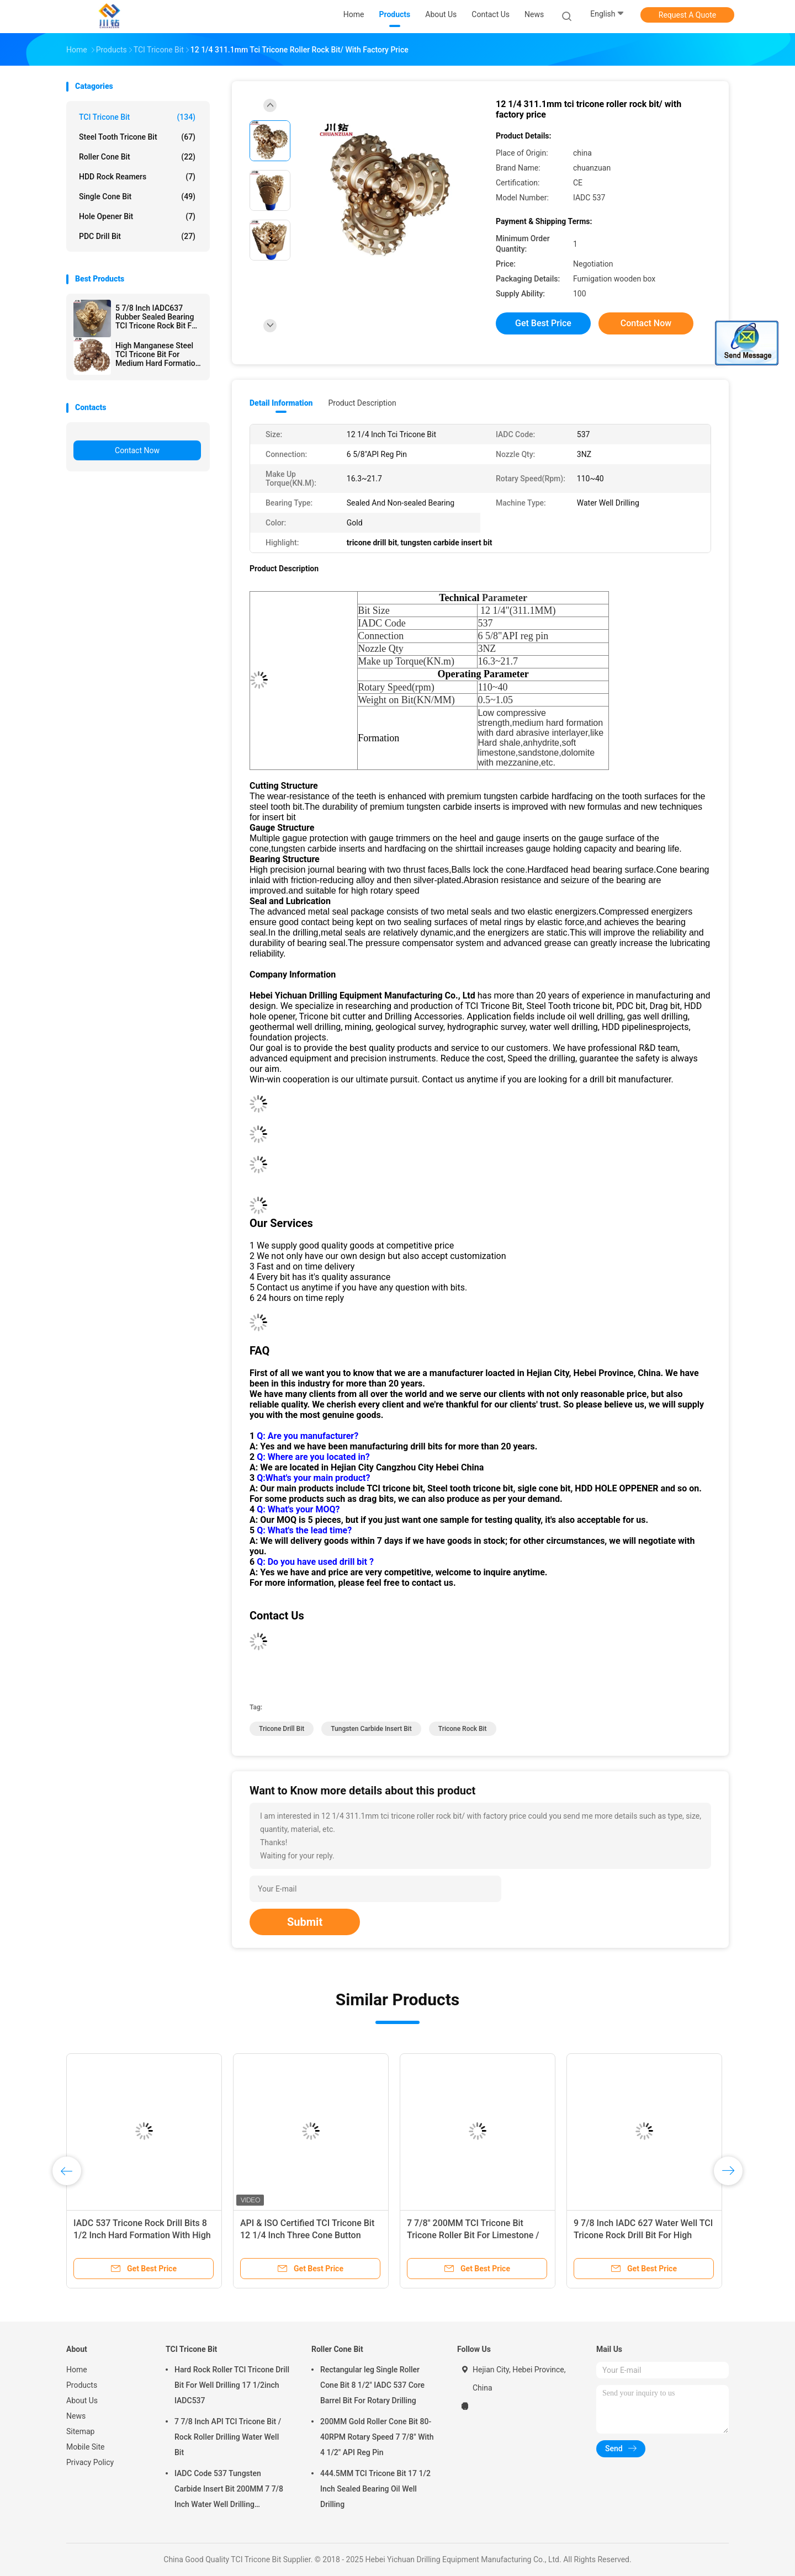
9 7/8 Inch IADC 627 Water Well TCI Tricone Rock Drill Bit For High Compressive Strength (643, 2235)
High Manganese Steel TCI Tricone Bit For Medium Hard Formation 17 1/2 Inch (157, 354)
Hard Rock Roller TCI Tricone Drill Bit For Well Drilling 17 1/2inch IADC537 (231, 2385)
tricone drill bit (281, 1729)
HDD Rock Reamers (137, 176)
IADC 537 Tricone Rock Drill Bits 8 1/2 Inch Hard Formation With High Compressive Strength (142, 2235)
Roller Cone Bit (137, 156)
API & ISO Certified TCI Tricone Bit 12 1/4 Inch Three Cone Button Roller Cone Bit (307, 2235)
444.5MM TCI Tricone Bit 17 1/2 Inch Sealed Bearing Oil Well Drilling (375, 2489)
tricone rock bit (462, 1729)
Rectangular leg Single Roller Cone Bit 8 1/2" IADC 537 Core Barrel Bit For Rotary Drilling (372, 2385)
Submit (304, 1922)
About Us (82, 2400)
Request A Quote (687, 14)
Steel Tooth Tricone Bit (137, 136)
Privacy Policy (90, 2462)
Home (76, 2369)
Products (81, 2385)
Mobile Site (85, 2446)
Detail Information (281, 403)
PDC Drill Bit (137, 236)
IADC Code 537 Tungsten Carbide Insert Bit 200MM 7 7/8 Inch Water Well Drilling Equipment (228, 2490)
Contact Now (137, 450)
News (76, 2416)
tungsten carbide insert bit (371, 1729)
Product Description (362, 403)
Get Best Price (543, 323)
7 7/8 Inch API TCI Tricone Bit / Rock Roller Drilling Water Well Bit (227, 2437)
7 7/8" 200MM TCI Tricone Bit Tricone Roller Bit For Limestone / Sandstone (473, 2235)
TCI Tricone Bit (137, 117)
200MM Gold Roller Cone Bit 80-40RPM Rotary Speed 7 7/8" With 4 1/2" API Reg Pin (377, 2437)
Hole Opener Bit (137, 216)
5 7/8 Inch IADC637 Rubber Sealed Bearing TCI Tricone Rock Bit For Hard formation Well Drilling (157, 317)
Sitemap (80, 2431)
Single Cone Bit (137, 196)
